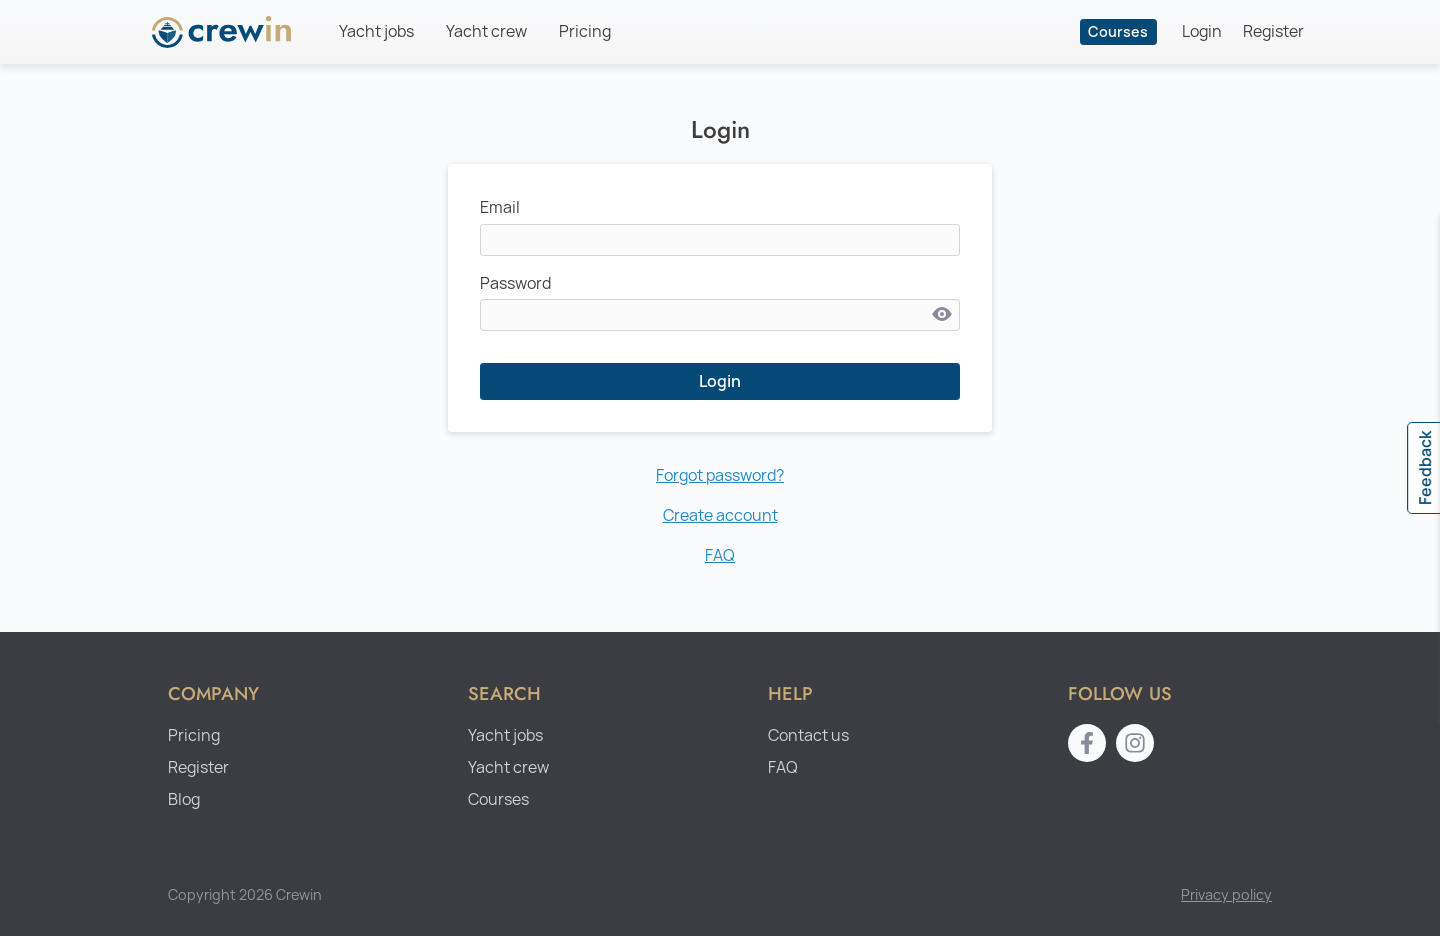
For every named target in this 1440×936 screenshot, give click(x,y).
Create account (720, 515)
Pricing (585, 31)
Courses (1118, 31)
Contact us (808, 735)
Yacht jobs (376, 31)
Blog (184, 799)
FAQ (720, 555)
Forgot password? (720, 475)
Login (1202, 31)
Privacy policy (1226, 894)
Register (1273, 31)
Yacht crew (486, 31)
